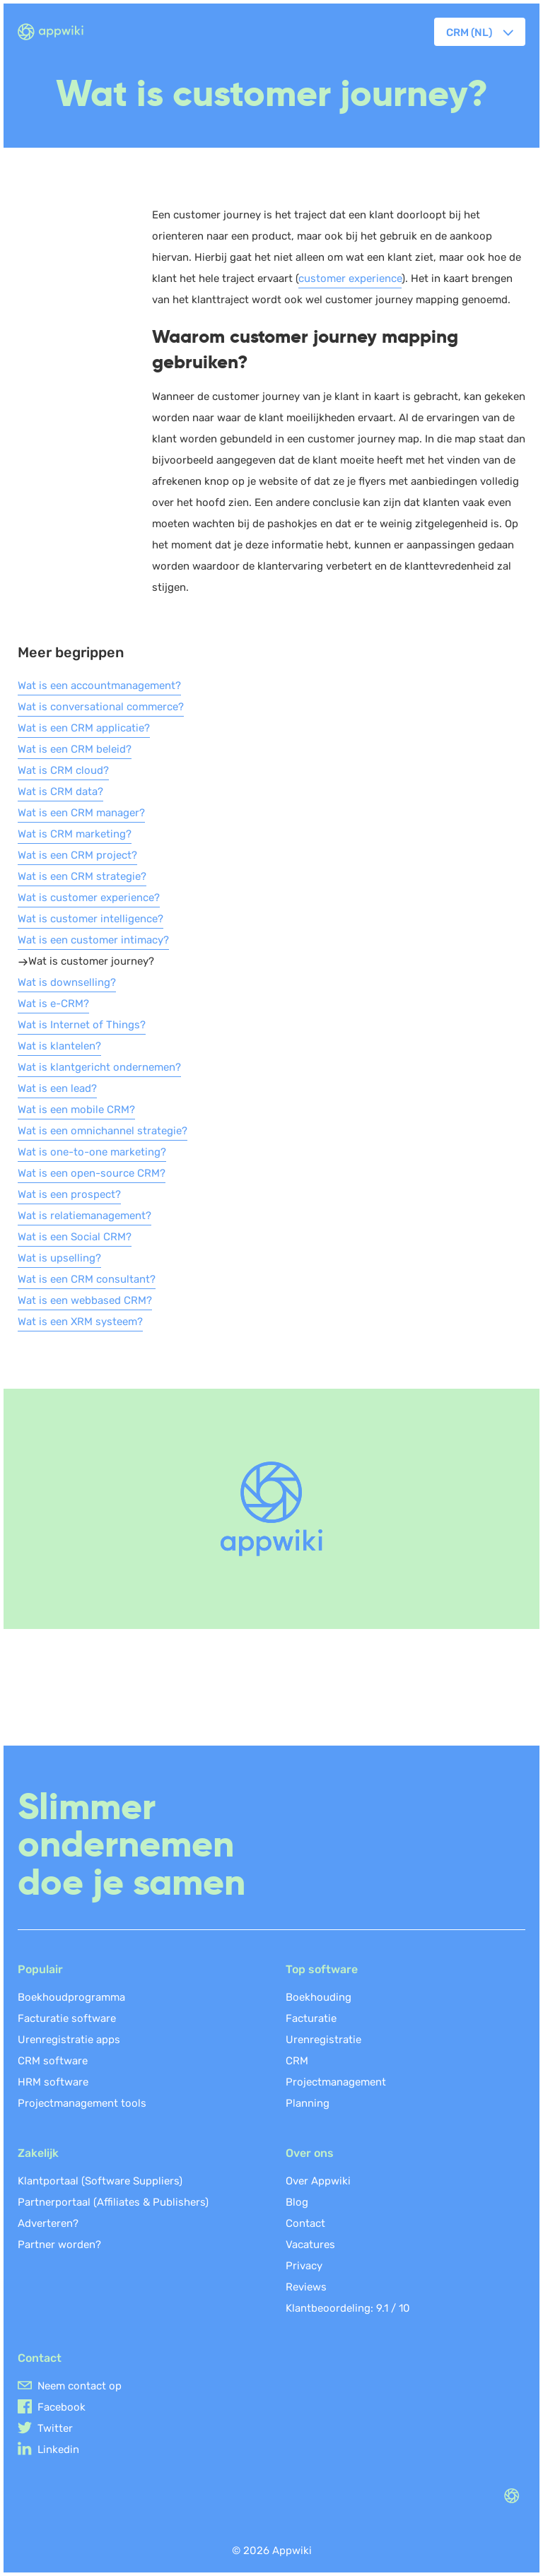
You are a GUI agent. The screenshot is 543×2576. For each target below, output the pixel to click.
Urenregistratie (323, 2039)
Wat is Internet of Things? (82, 1024)
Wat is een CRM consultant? (87, 1279)
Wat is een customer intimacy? (93, 940)
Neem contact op (79, 2386)
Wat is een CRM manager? (81, 812)
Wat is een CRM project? (77, 855)
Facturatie (311, 2018)
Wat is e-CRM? (53, 1003)
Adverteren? (48, 2223)
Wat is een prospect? (69, 1194)
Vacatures (310, 2244)
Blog (297, 2202)
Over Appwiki (318, 2181)
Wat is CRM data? (60, 791)
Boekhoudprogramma (71, 1997)
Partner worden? (59, 2244)
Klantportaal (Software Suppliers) (100, 2181)
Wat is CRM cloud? (63, 770)
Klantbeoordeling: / (348, 2308)
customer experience (350, 278)
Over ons (310, 2153)
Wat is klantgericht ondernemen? (99, 1067)
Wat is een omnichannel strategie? (102, 1130)
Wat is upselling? (59, 1258)
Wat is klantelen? (59, 1046)
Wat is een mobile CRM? (76, 1109)
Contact (305, 2223)
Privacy (304, 2265)
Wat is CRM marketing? (75, 834)
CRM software (53, 2060)
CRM (297, 2060)
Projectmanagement (336, 2082)
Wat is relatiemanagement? (84, 1215)
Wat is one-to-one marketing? (92, 1152)
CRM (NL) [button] (469, 32)
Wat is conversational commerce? (101, 706)
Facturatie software (67, 2018)
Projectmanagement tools (82, 2103)
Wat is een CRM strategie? (82, 876)
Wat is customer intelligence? (90, 918)
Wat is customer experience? (89, 897)
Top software (322, 1969)
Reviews (306, 2287)
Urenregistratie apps (69, 2039)
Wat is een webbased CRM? (85, 1300)
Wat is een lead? (57, 1088)
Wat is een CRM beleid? (75, 749)
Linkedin (58, 2449)
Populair (40, 1969)
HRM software (53, 2082)
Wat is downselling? (67, 982)
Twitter (55, 2428)
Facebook (61, 2407)
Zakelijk (38, 2153)
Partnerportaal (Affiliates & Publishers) (113, 2202)
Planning (307, 2103)
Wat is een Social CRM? (75, 1236)
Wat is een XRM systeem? (80, 1321)
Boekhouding (318, 1997)
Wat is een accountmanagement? (99, 685)
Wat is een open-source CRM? (91, 1173)
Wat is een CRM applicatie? (84, 728)
